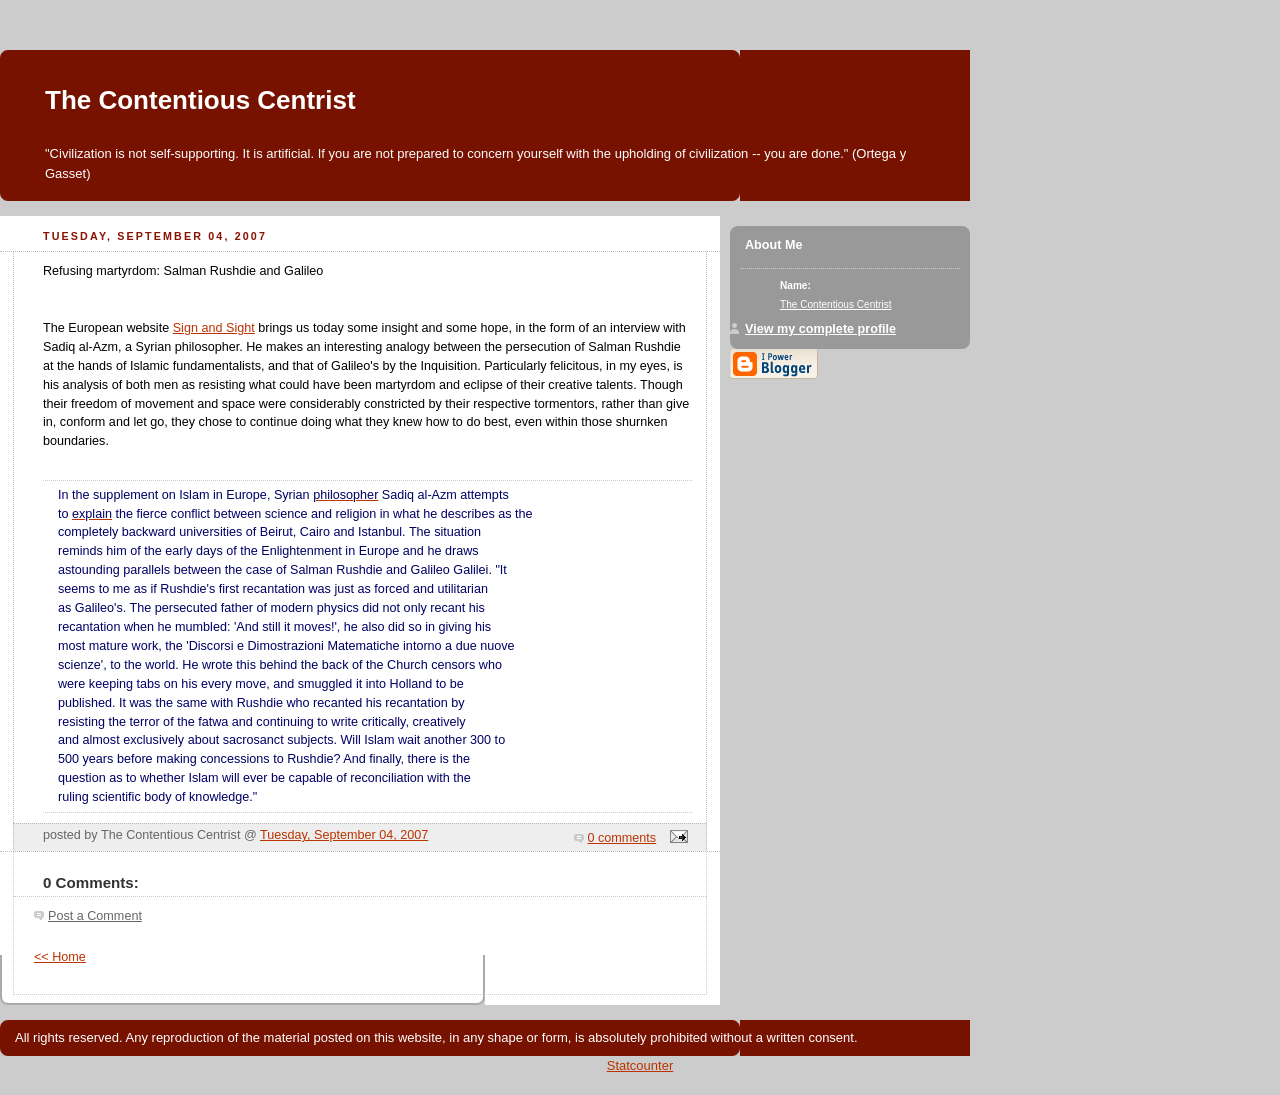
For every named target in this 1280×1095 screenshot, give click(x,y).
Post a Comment (95, 916)
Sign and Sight (214, 328)
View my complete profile (820, 329)
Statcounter (640, 1065)
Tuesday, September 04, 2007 (344, 835)
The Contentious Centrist (200, 100)
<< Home (60, 957)
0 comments (622, 838)
